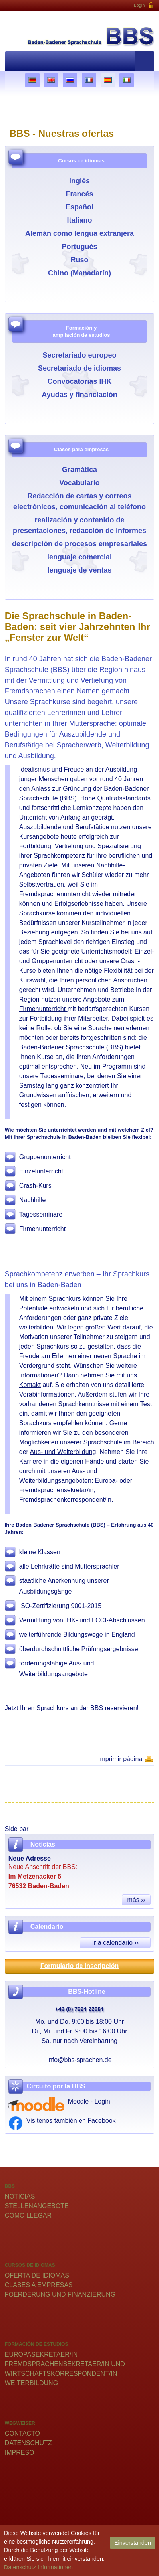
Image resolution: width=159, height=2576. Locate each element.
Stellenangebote (37, 2206)
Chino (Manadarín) (79, 273)
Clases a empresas (39, 2285)
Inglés (79, 181)
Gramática (79, 470)
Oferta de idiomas (37, 2275)
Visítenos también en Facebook (71, 2120)
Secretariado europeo (79, 355)
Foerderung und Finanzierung (60, 2294)
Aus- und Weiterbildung (63, 1451)
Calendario (47, 1926)
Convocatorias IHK (79, 381)
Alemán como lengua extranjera (79, 233)
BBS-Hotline (86, 1991)
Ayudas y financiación (79, 395)
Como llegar (28, 2215)
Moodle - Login (89, 2101)
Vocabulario (79, 483)
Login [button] (144, 6)
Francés (79, 194)
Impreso (19, 2452)
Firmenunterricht (43, 1009)
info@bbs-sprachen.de (79, 2059)
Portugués (79, 247)
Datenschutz (28, 2443)
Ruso (79, 260)
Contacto (22, 2433)
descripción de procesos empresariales (79, 544)
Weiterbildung (31, 2383)
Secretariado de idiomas (79, 368)
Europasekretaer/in (41, 2354)
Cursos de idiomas (81, 161)
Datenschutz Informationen (38, 2567)
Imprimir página (120, 1759)
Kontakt (30, 1384)
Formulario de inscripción (79, 1965)
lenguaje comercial (79, 557)
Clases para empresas (81, 449)
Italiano (79, 220)
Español (79, 207)
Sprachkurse (38, 913)
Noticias (20, 2196)
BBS (114, 1047)
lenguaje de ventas (79, 570)
